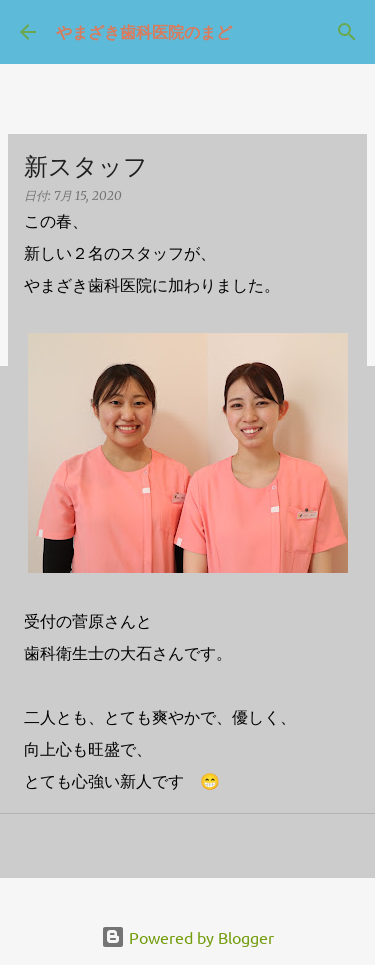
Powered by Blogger (187, 937)
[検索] (347, 32)
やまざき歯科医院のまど (144, 31)
